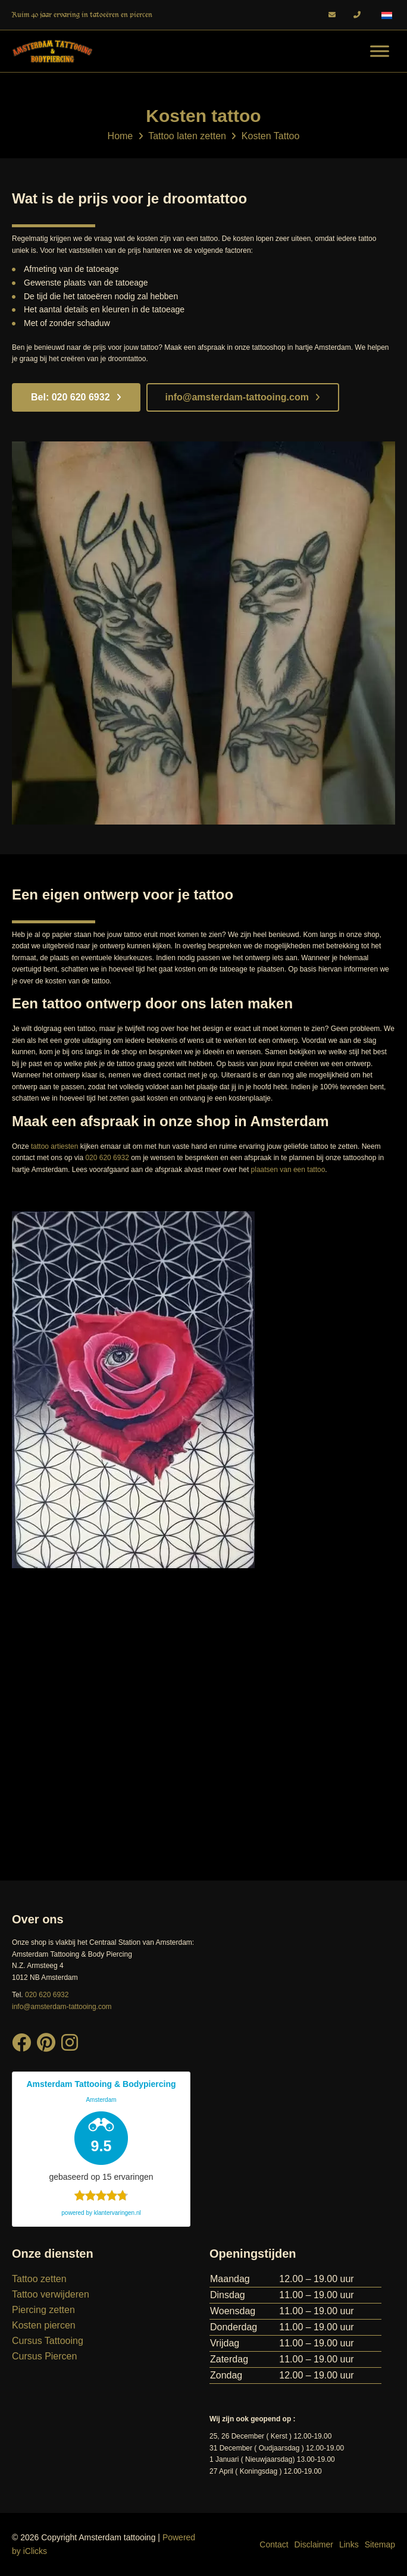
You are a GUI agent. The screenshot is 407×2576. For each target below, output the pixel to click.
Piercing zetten (43, 2310)
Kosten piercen (44, 2325)
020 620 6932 (107, 1158)
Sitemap (380, 2544)
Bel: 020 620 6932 (76, 397)
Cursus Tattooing (47, 2341)
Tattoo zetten (39, 2279)
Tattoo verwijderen (50, 2294)
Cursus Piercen (44, 2356)
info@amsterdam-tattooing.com (242, 397)
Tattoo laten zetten (187, 136)
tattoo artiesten (54, 1146)
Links (349, 2544)
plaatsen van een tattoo (288, 1169)
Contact (273, 2544)
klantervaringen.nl (117, 2213)
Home (120, 136)
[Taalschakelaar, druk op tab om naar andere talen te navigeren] (386, 15)
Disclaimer (314, 2544)
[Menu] (379, 51)
